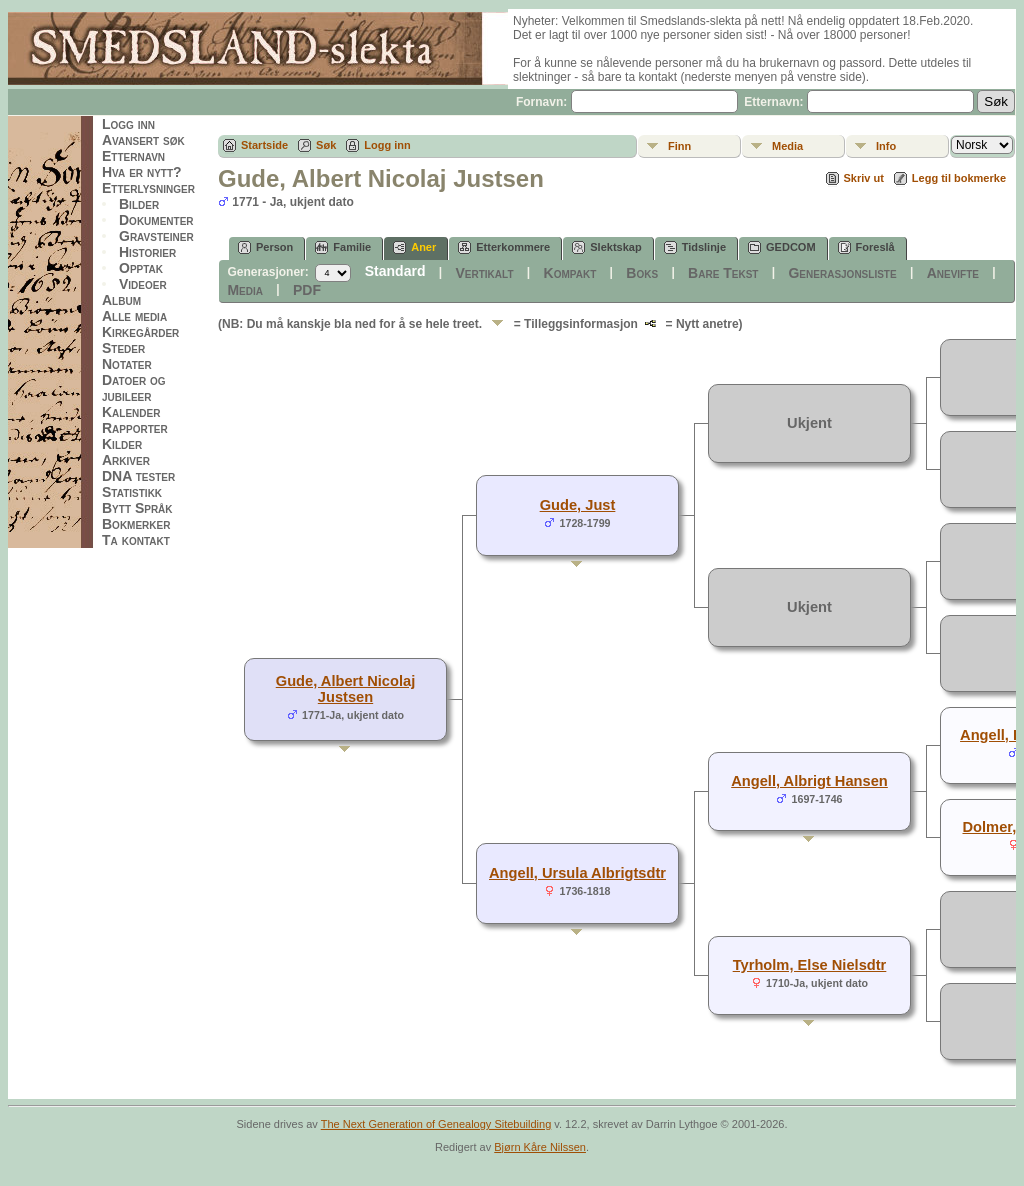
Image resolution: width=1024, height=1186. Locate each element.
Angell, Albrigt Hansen (809, 781)
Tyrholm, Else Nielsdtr (810, 965)
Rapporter (135, 428)
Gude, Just (578, 505)
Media (787, 146)
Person (265, 247)
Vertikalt (484, 273)
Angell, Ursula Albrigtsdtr (577, 873)
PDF (307, 290)
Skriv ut (864, 178)
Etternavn (133, 156)
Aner (414, 247)
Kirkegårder (140, 332)
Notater (127, 364)
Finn (679, 146)
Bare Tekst (723, 273)
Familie (343, 247)
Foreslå (866, 247)
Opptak (141, 268)
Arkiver (126, 460)
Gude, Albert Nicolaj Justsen (346, 689)
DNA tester (138, 476)
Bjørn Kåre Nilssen (540, 1147)
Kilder (122, 444)
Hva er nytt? (142, 172)
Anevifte (953, 273)
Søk (326, 145)
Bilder (139, 204)
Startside (264, 145)
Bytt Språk (137, 508)
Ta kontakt (136, 540)
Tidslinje (695, 247)
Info (886, 146)
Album (121, 300)
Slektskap (606, 247)
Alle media (134, 316)
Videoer (143, 284)
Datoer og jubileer (134, 388)
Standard (395, 271)
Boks (642, 273)
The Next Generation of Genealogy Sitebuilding (436, 1124)
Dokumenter (156, 220)
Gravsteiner (156, 236)
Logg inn (128, 124)
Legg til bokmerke (959, 178)
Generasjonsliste (842, 273)
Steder (123, 348)
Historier (147, 252)
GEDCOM (782, 247)
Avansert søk (143, 140)
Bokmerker (136, 524)
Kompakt (570, 273)
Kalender (131, 412)
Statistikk (132, 492)
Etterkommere (504, 247)
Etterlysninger (148, 188)
